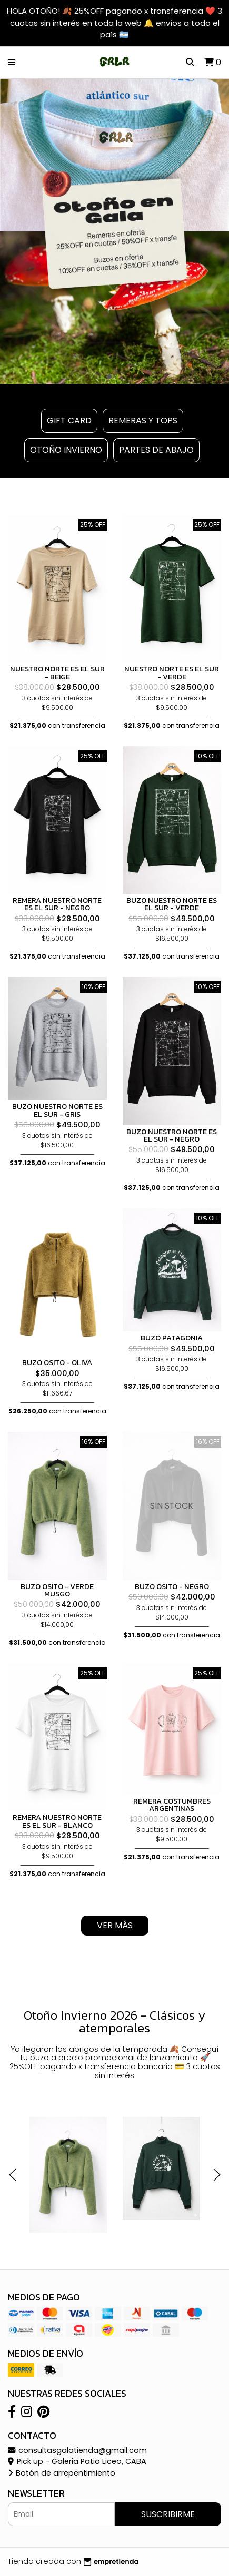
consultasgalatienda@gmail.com (77, 2450)
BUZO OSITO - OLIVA (57, 1362)
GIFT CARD (69, 420)
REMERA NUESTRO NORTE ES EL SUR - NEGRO (57, 903)
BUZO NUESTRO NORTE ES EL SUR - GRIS (57, 1110)
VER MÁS (115, 1925)
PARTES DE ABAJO (156, 450)
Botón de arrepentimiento (61, 2473)
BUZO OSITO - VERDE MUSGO (57, 1590)
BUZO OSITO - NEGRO (172, 1586)
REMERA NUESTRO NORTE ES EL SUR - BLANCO (57, 1820)
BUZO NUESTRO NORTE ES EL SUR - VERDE (171, 903)
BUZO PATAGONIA (172, 1337)
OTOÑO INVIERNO (66, 450)
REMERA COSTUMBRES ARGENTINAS (172, 1804)
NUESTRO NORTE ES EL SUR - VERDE (171, 672)
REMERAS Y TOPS (142, 420)
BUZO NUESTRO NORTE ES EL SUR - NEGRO (171, 1135)
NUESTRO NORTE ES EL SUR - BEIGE (57, 672)
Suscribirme (168, 2514)
